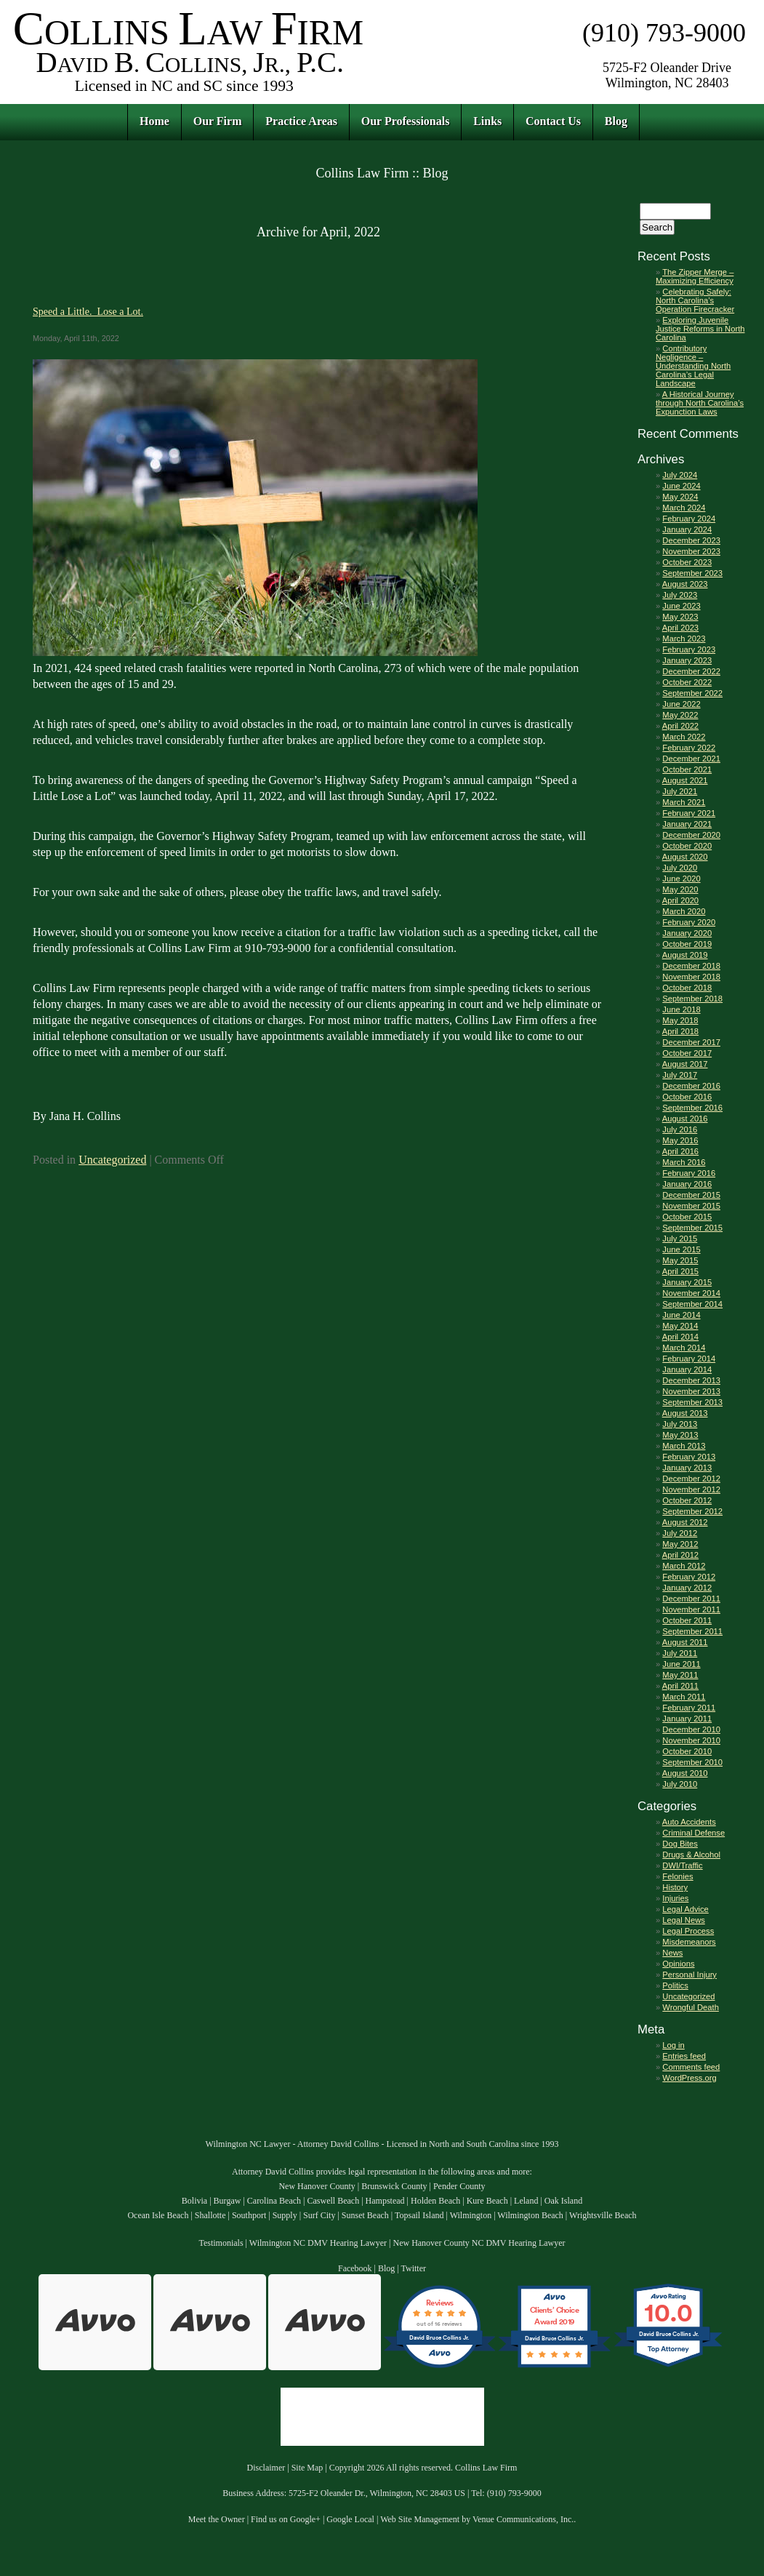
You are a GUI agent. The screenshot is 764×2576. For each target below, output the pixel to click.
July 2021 (679, 791)
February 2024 (688, 518)
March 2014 (683, 1347)
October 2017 (687, 1053)
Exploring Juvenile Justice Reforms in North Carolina (700, 329)
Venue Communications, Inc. (523, 2519)
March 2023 (683, 638)
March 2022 (683, 736)
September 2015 (692, 1227)
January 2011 (687, 1718)
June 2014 (681, 1315)
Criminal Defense (693, 1832)
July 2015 (679, 1238)
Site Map (307, 2468)
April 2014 (680, 1336)
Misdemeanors (688, 1941)
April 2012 (680, 1555)
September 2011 (692, 1631)
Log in (673, 2045)
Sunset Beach (365, 2215)
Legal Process (688, 1931)
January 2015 (687, 1282)
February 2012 (688, 1576)
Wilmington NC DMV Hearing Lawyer (318, 2243)
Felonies (677, 1876)
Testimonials (220, 2243)
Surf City (319, 2215)
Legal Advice (685, 1909)
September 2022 (692, 693)
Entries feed (684, 2056)
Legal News (683, 1920)
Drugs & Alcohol (691, 1854)
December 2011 (691, 1598)
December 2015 (691, 1195)
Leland (526, 2201)
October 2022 (687, 682)
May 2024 (680, 496)
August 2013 (685, 1413)
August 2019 (685, 955)
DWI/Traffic (682, 1865)
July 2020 (679, 867)
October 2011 (687, 1620)
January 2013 (687, 1467)
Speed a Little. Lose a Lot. (88, 311)
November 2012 (691, 1489)
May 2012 (680, 1544)
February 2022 (688, 747)
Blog (616, 121)
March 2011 (683, 1696)
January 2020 (687, 933)
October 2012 (687, 1500)
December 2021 (691, 758)
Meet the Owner (216, 2519)
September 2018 (692, 998)
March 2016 (683, 1162)
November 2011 (691, 1609)
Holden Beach (435, 2201)
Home (154, 121)
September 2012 (692, 1511)
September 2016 (692, 1107)
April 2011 (680, 1685)
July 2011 (679, 1653)
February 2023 (688, 649)
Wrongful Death (690, 2007)
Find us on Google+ (286, 2519)
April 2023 (680, 627)
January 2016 (687, 1184)
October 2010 (687, 1751)
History (675, 1887)
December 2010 (691, 1729)
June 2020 (681, 878)
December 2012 (691, 1478)
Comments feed (691, 2067)
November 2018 (691, 976)
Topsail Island (419, 2215)
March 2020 (683, 911)
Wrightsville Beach (603, 2215)
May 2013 (680, 1435)
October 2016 (687, 1096)
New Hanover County (316, 2186)
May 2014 (680, 1325)
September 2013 (692, 1402)
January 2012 (687, 1587)
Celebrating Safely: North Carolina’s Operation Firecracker (695, 300)
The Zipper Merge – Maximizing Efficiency (694, 276)
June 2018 (681, 1009)
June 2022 (681, 704)
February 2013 (688, 1456)
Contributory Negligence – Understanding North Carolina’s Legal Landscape (693, 366)
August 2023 (685, 584)
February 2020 (688, 922)
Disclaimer (266, 2468)
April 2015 (680, 1271)
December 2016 (691, 1085)
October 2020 (687, 845)
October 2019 (687, 944)
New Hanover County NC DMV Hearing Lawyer (479, 2243)
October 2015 (687, 1216)
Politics (675, 1985)
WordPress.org (689, 2077)
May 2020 (680, 889)
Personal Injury (689, 1974)
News (672, 1952)
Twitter (413, 2268)
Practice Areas (301, 121)
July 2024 (679, 475)
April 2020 (680, 900)
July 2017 (679, 1075)
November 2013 (691, 1391)
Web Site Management (419, 2519)
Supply (285, 2215)
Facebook (355, 2268)
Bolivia (194, 2201)
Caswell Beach (333, 2201)
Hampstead (385, 2201)
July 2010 (679, 1784)
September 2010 (692, 1762)
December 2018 (691, 965)
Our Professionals (405, 121)
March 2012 (683, 1565)
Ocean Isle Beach (157, 2215)
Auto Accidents (689, 1821)
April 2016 (680, 1151)
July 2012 (679, 1533)
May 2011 (680, 1675)
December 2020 (691, 835)
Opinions (678, 1963)
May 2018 (680, 1020)
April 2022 (680, 725)
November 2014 (691, 1293)
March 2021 (683, 802)
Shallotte (210, 2215)
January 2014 (687, 1369)
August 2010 (685, 1773)
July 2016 (679, 1129)
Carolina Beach (274, 2201)
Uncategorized (112, 1159)
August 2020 (685, 856)
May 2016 (680, 1140)
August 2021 (685, 780)
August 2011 (685, 1642)
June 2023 (681, 605)
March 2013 (683, 1445)
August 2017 (685, 1064)
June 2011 (681, 1664)
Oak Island (563, 2201)
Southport (249, 2215)
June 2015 (681, 1249)
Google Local (350, 2519)
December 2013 (691, 1380)
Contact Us (553, 121)
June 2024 (681, 485)
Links (487, 121)
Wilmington (471, 2215)
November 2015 (691, 1205)
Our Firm (217, 121)
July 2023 (679, 595)
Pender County (459, 2186)
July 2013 (679, 1424)
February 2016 (688, 1173)
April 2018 (680, 1031)
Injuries (675, 1898)
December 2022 (691, 671)
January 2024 (687, 529)
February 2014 (688, 1358)
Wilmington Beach (530, 2215)
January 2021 (687, 824)
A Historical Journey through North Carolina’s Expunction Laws (700, 403)
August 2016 (685, 1118)
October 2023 (687, 562)
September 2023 (692, 573)
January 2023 (687, 660)
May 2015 (680, 1260)
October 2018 (687, 987)
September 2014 (692, 1304)
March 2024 (683, 507)
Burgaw (227, 2201)
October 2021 (687, 769)
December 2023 (691, 540)
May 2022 (680, 715)
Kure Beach (487, 2201)
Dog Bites (680, 1843)
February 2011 (688, 1707)
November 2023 (691, 551)
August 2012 (685, 1522)
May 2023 (680, 616)
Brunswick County (394, 2186)
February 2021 (688, 813)
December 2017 (691, 1042)
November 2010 (691, 1740)
